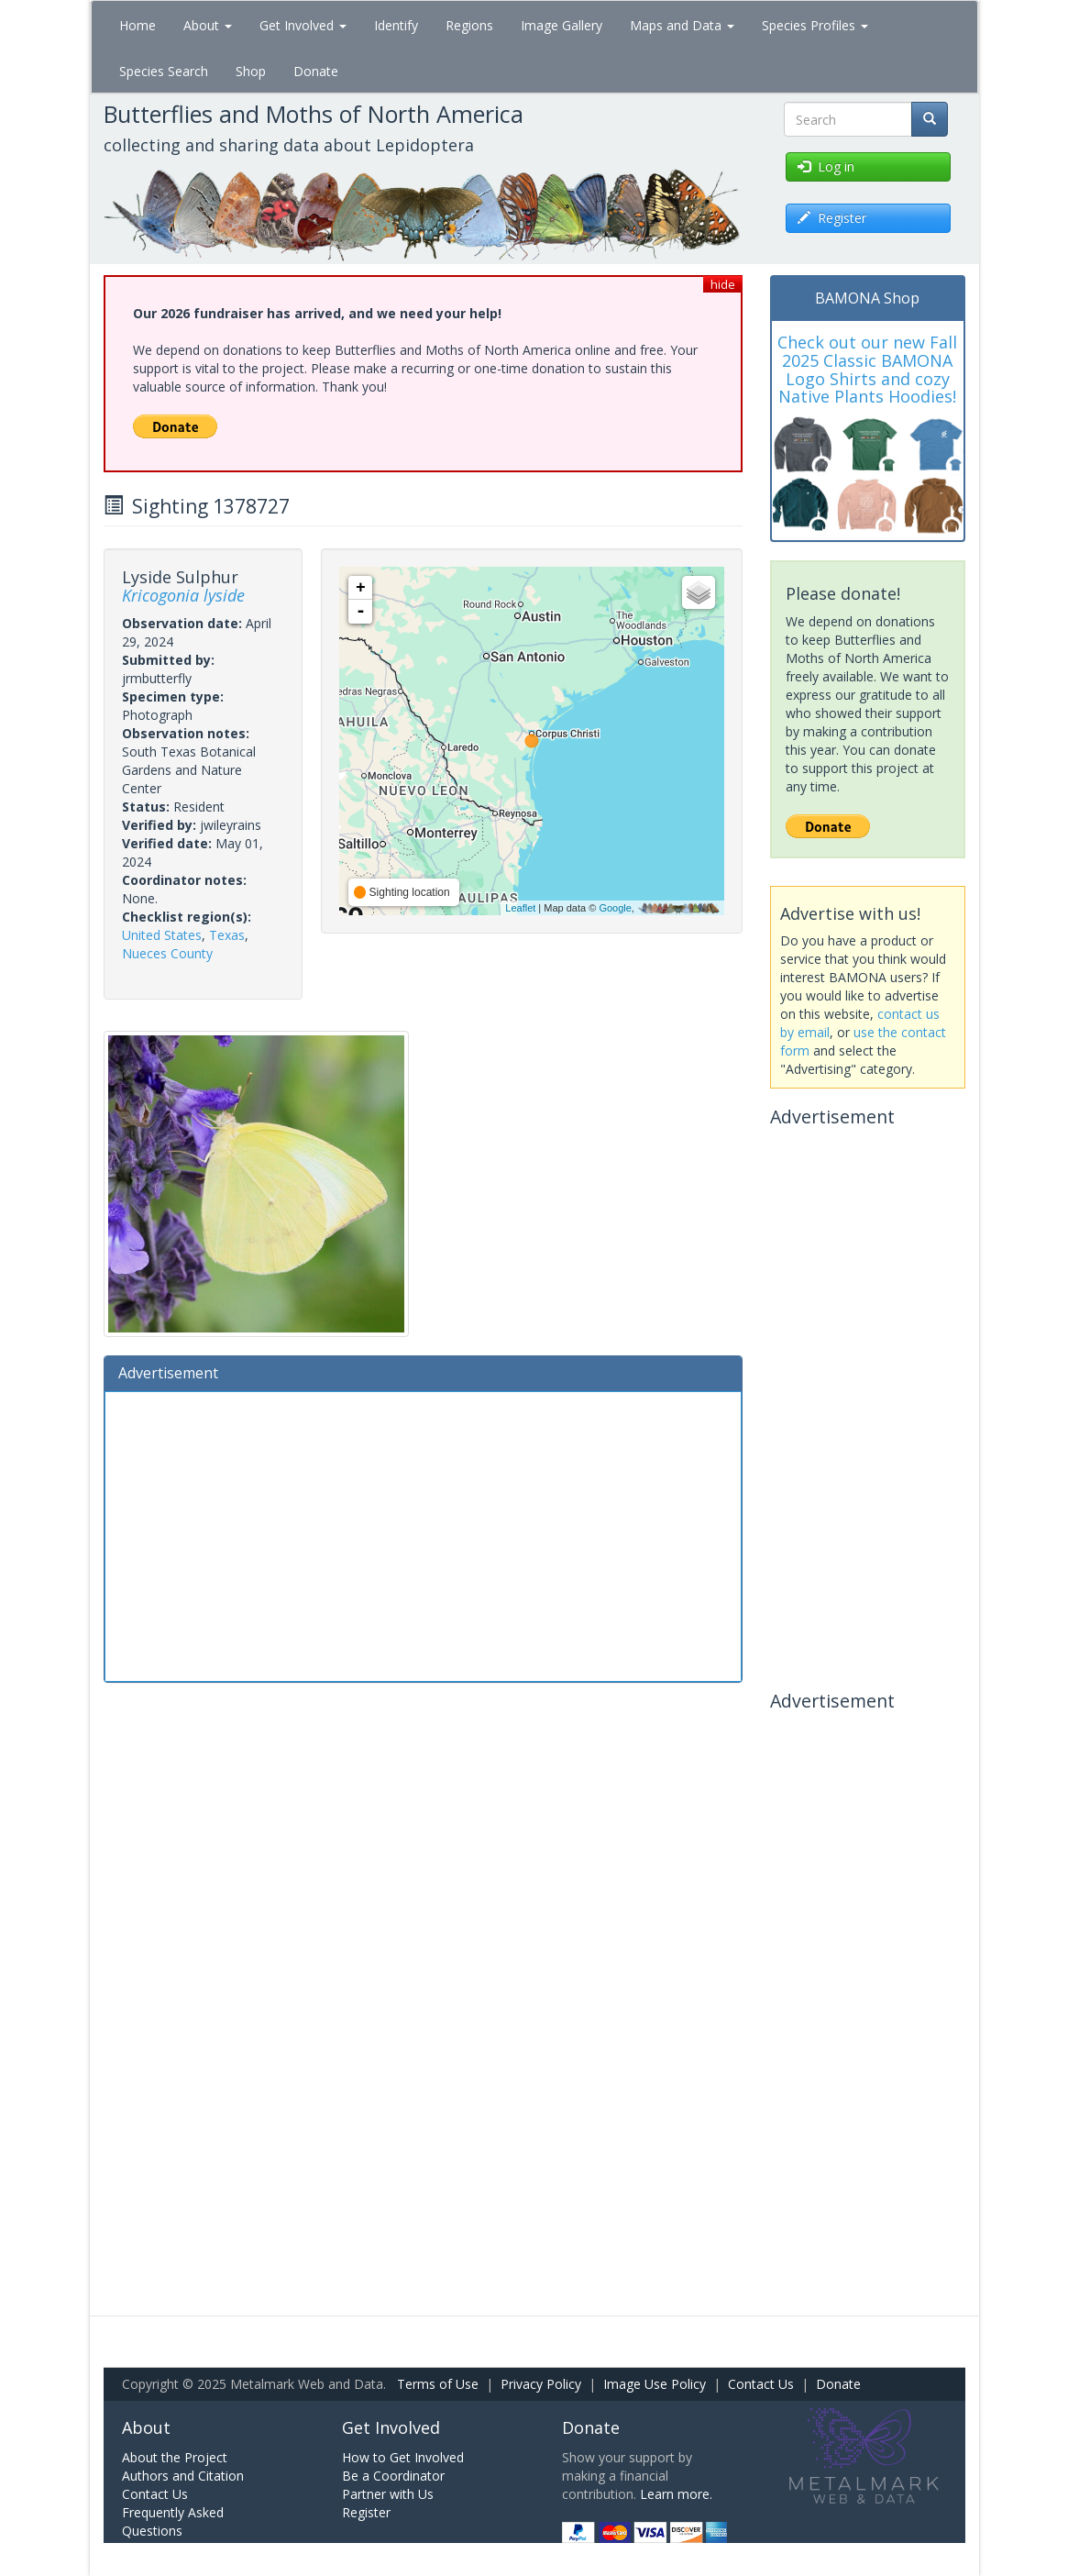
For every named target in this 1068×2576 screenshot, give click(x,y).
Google (615, 907)
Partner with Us (388, 2494)
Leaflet (520, 907)
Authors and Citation (183, 2475)
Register (366, 2512)
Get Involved (303, 25)
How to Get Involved (403, 2457)
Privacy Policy (541, 2384)
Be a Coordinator (393, 2475)
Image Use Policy (654, 2384)
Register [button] (832, 218)
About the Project (174, 2457)
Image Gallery (561, 25)
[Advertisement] (423, 1534)
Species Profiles (815, 25)
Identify (396, 25)
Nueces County (167, 953)
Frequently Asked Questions (173, 2521)
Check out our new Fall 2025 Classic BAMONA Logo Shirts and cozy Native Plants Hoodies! (867, 369)
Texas (227, 935)
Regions (469, 25)
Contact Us (761, 2384)
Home (137, 25)
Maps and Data (682, 25)
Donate (315, 71)
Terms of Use (438, 2384)
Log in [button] (826, 166)
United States (162, 935)
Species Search (163, 71)
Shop (251, 71)
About (207, 25)
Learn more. (676, 2494)
